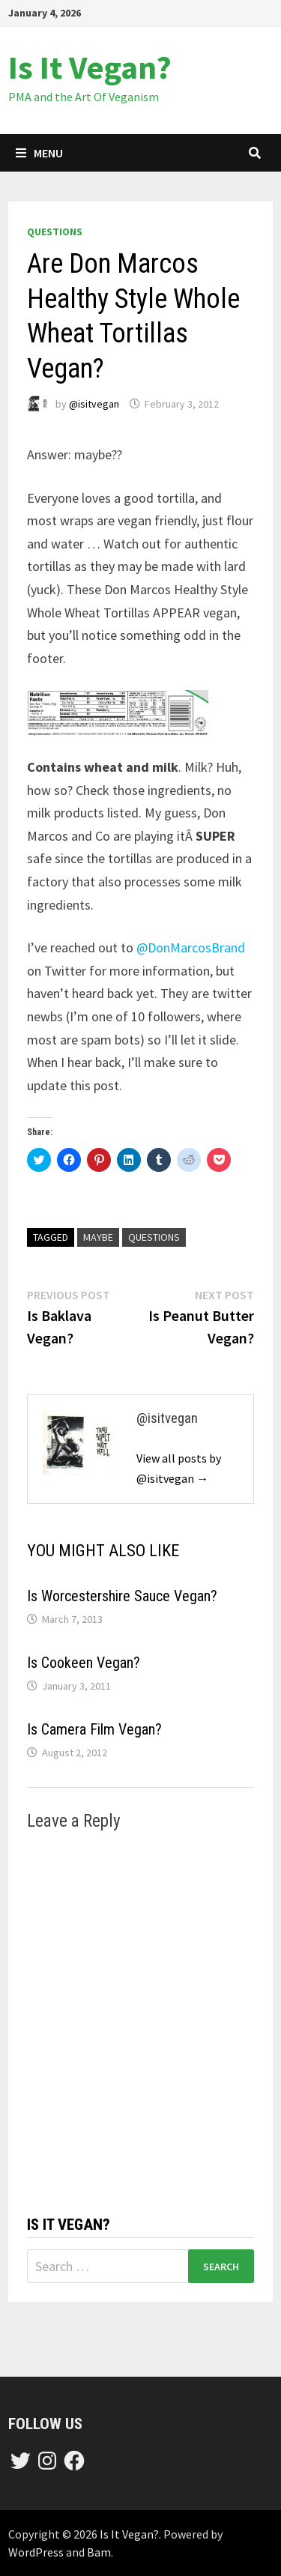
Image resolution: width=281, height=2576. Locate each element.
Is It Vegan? (90, 67)
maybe (98, 1237)
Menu (39, 152)
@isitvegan (94, 404)
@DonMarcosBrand (190, 947)
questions (54, 231)
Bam (99, 2552)
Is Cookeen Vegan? (83, 1663)
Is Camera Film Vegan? (94, 1729)
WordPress (36, 2552)
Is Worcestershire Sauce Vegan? (122, 1596)
